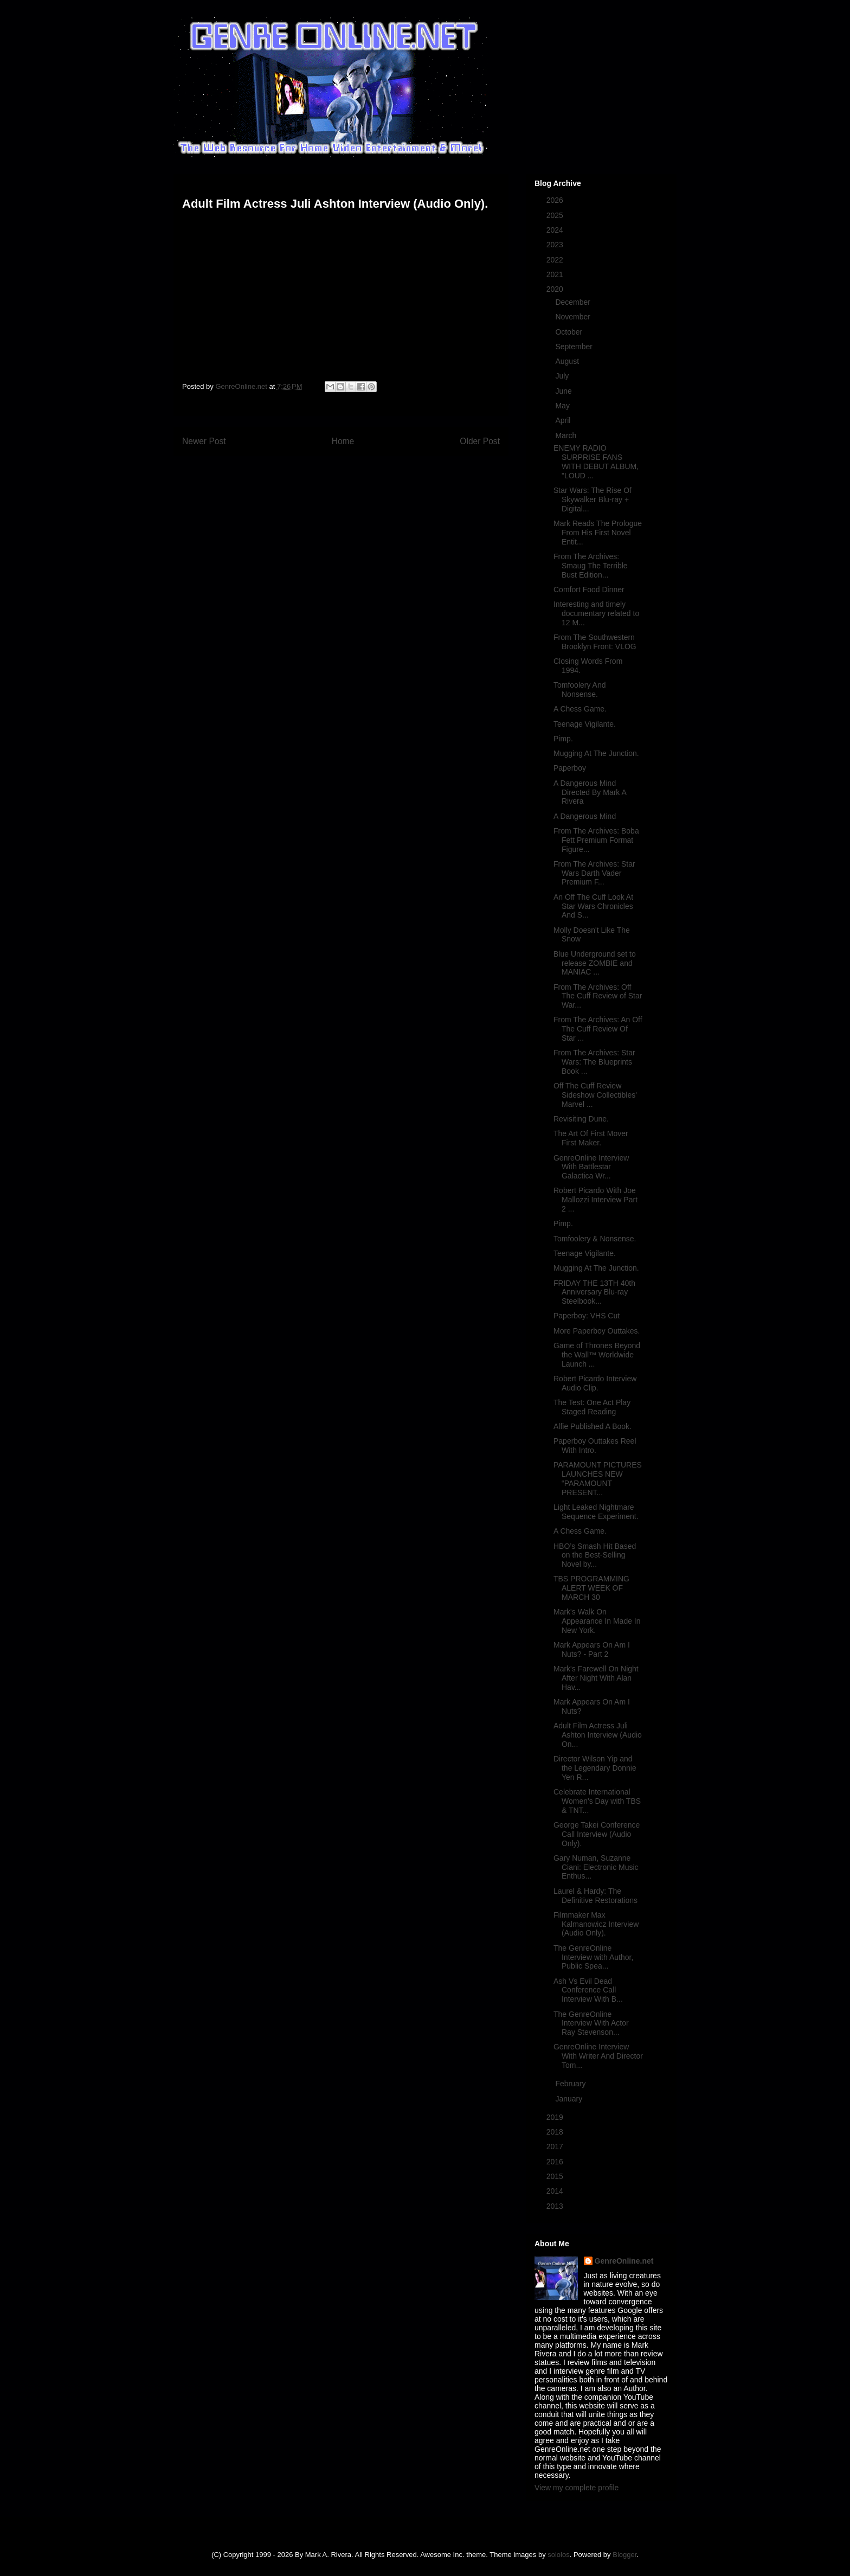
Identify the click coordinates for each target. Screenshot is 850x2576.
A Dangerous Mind (584, 816)
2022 (555, 259)
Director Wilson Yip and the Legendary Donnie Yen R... (594, 1768)
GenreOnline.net (624, 2261)
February (571, 2083)
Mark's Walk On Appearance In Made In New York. (597, 1621)
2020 (555, 289)
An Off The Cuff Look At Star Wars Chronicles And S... (593, 906)
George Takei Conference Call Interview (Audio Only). (596, 1834)
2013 (555, 2206)
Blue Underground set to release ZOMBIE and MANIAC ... (594, 963)
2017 (555, 2146)
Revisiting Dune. (581, 1118)
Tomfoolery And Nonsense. (579, 690)
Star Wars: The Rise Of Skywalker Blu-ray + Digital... (592, 499)
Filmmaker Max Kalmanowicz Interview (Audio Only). (596, 1924)
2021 (555, 274)
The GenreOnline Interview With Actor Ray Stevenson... (591, 2023)
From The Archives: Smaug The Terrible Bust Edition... (590, 565)
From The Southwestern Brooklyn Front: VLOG (594, 642)
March (566, 435)
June (564, 391)
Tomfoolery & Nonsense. (594, 1238)
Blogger (624, 2555)
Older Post (480, 441)
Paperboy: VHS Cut (586, 1315)
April (563, 420)
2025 (555, 215)
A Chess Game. (580, 708)
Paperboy (569, 768)
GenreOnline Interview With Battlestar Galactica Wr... (591, 1167)
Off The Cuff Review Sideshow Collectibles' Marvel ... (595, 1094)
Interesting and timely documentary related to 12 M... (596, 613)
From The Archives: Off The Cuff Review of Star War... (597, 996)
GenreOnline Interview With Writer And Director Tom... (598, 2055)
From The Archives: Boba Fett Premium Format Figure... (596, 840)
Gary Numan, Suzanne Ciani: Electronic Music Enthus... (596, 1867)
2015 (555, 2176)
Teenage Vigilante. (584, 724)
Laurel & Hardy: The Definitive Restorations (595, 1896)
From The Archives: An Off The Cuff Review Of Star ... (597, 1028)
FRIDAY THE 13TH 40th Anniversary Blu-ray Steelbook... (594, 1292)
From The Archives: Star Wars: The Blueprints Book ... (594, 1061)
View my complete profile (577, 2487)
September (574, 346)
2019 (555, 2117)
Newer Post (204, 441)
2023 (555, 244)
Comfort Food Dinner (588, 589)
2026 (555, 200)
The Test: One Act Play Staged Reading (591, 1407)
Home (343, 441)
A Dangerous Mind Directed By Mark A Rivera (589, 792)
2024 (555, 230)
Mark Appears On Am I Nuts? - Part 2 (591, 1649)
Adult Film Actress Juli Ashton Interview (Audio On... (597, 1734)
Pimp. (563, 738)
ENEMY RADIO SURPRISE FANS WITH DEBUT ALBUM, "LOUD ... (596, 461)
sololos (558, 2555)
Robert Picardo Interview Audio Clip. (594, 1383)
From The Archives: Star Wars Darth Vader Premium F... (594, 873)
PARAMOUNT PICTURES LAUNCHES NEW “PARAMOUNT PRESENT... (597, 1478)
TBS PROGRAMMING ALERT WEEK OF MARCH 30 (591, 1587)
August (568, 361)
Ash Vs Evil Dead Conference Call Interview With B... (588, 1990)
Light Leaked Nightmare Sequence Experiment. (596, 1512)
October (569, 332)
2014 (555, 2191)
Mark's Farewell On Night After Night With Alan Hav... (596, 1677)
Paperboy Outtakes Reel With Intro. (594, 1445)
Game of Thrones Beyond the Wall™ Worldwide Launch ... (596, 1354)
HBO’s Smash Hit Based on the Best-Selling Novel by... (594, 1555)
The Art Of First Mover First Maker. (590, 1138)
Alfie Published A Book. (592, 1426)
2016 (555, 2161)
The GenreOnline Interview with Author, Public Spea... (593, 1957)
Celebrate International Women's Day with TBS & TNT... (597, 1801)
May (563, 405)
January (569, 2098)
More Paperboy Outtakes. (596, 1331)
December (573, 302)
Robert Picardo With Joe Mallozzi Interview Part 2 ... (595, 1199)
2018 (555, 2132)
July (563, 375)
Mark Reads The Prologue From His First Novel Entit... (597, 532)
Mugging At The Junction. (596, 753)
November (573, 316)
